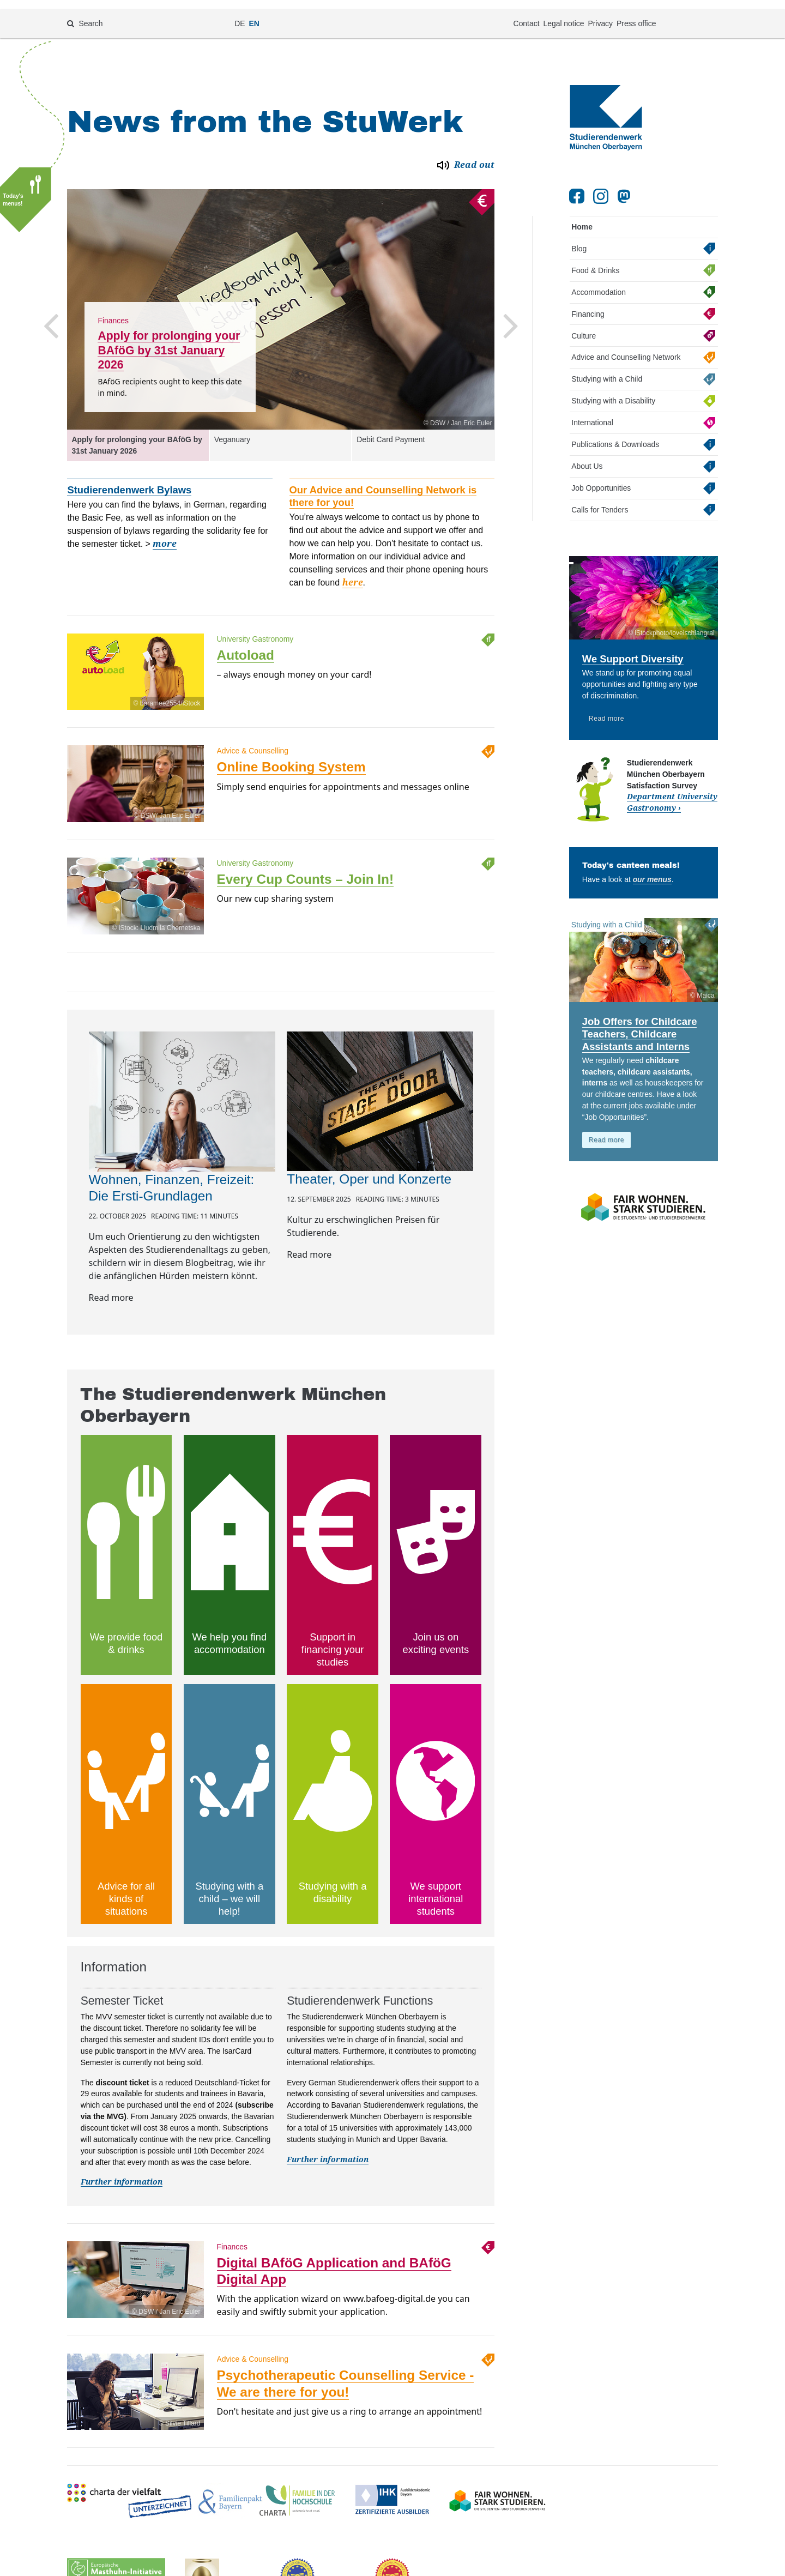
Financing (587, 301)
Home (582, 214)
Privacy (600, 14)
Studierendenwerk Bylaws (129, 477)
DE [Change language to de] (239, 14)
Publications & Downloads (615, 431)
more (165, 531)
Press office (636, 14)
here (352, 570)
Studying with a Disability (613, 388)
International (592, 410)
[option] (281, 296)
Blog (579, 236)
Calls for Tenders (599, 497)
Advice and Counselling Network (625, 344)
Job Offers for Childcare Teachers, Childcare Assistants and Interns (639, 1021)
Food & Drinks (595, 257)
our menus (652, 866)
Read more (606, 705)
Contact (527, 14)
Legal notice (563, 14)
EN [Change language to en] (254, 14)
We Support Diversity (633, 646)
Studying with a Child (606, 366)
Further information (121, 2169)
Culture (583, 322)
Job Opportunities (601, 475)
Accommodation (598, 279)
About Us (586, 453)
